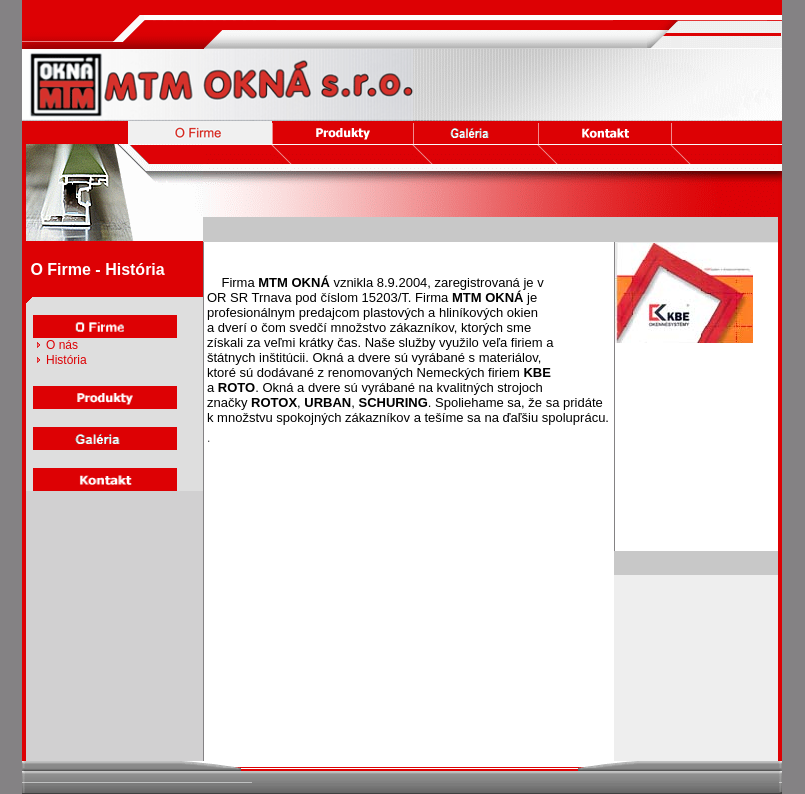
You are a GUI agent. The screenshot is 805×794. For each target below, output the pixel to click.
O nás (62, 345)
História (66, 360)
